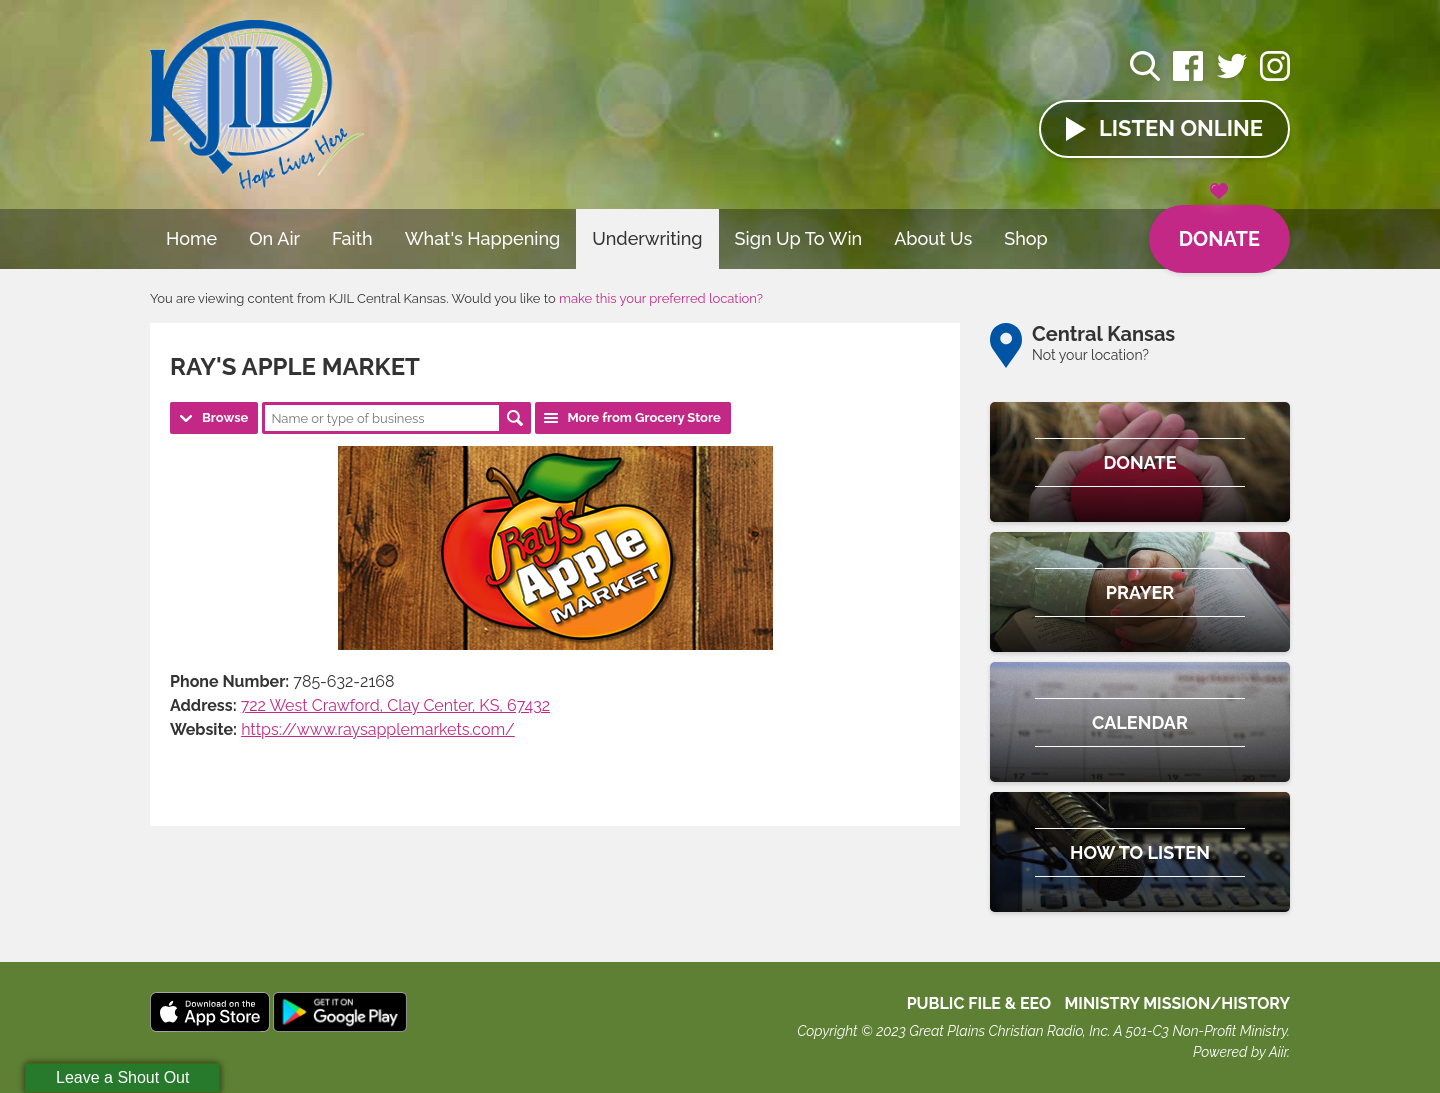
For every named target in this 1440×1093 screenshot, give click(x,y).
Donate (1219, 228)
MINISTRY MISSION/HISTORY (1177, 1003)
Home (191, 238)
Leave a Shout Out (122, 1077)
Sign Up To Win (799, 238)
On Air (274, 238)
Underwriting (647, 238)
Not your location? (1090, 355)
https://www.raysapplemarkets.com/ (378, 729)
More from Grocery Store (643, 417)
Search (515, 418)
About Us (933, 238)
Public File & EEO (979, 1003)
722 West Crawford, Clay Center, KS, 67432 (395, 705)
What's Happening (483, 238)
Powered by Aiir (1240, 1052)
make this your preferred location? (661, 298)
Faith (352, 238)
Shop (1026, 238)
